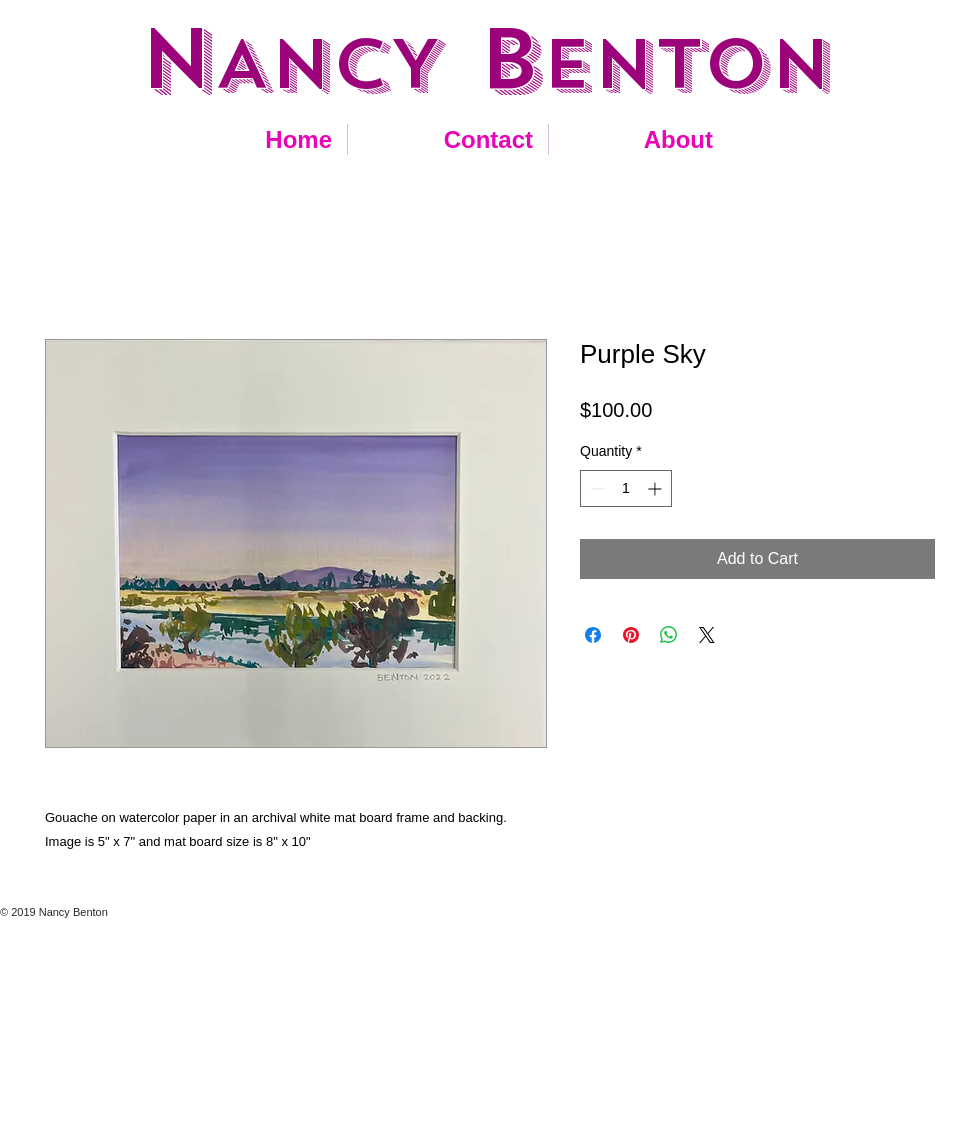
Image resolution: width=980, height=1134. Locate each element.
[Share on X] (707, 635)
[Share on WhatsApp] (669, 635)
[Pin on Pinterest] (631, 635)
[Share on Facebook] (593, 635)
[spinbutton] (626, 488)
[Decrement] (595, 488)
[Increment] (656, 488)
